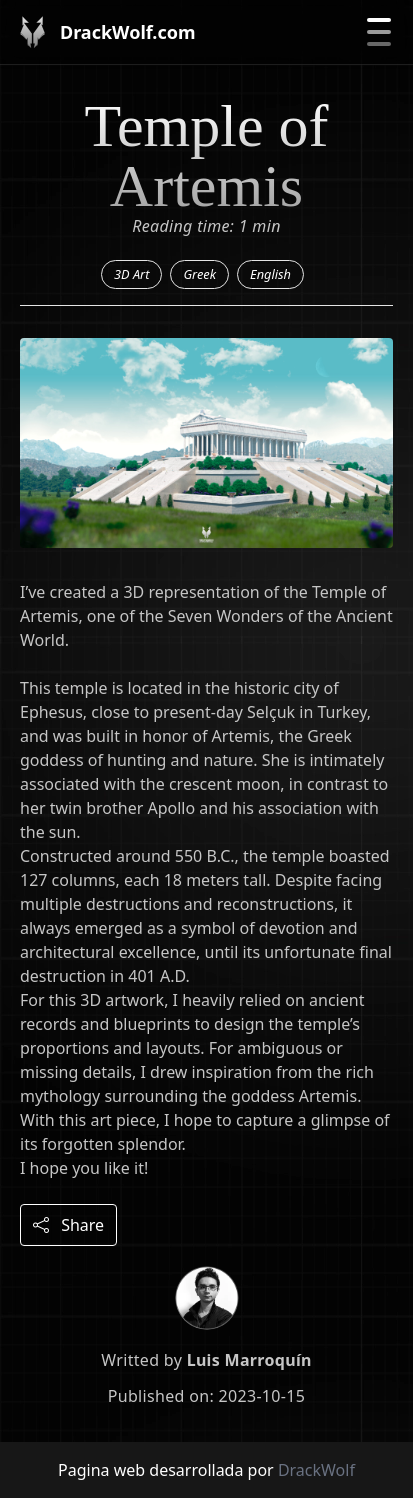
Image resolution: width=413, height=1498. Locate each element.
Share (68, 1225)
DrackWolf (316, 1470)
